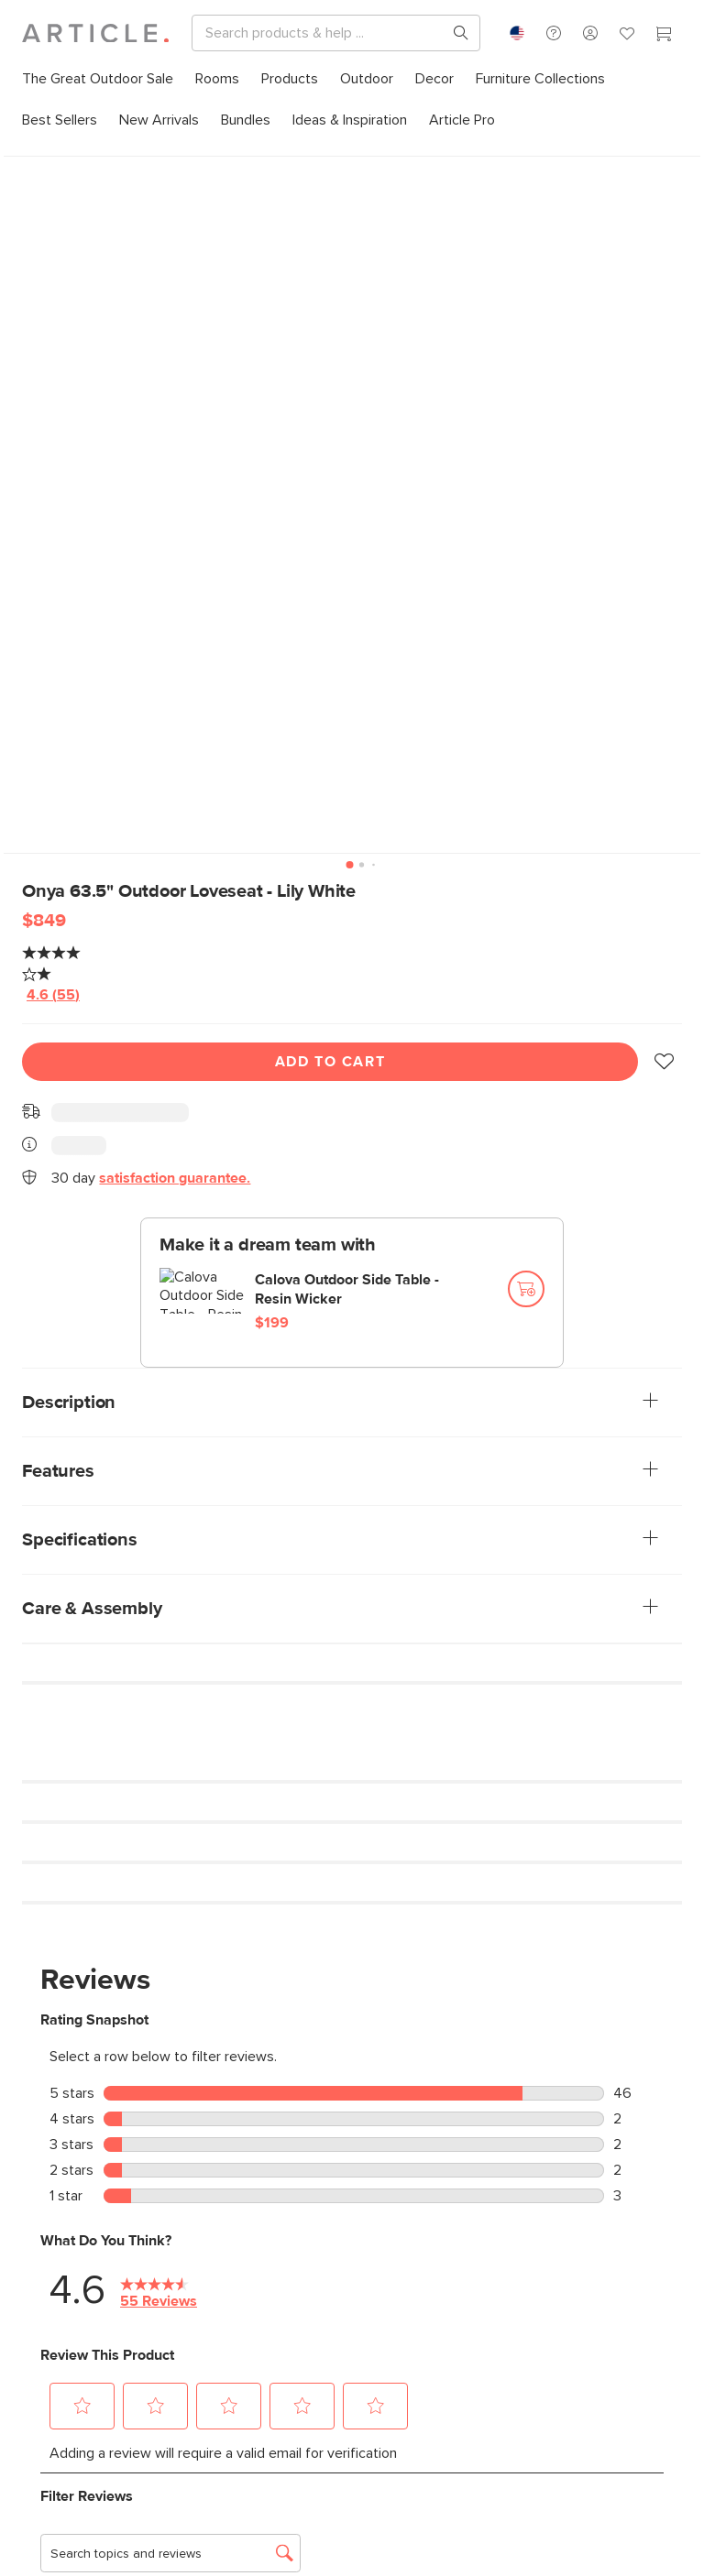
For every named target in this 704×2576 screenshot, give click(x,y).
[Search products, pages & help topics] (600, 33)
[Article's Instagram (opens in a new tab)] (35, 2287)
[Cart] (663, 35)
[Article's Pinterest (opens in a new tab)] (80, 2287)
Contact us (522, 2105)
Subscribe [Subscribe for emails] (84, 2474)
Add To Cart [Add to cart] (330, 1034)
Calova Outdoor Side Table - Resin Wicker (347, 1262)
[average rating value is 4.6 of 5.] (87, 965)
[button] (663, 1034)
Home (37, 154)
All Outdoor (101, 154)
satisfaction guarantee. (174, 1150)
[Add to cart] (526, 1261)
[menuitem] (97, 79)
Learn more (60, 2125)
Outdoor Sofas (188, 154)
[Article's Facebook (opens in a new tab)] (125, 2287)
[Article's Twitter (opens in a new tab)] (170, 2287)
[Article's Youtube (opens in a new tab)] (215, 2287)
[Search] (395, 33)
